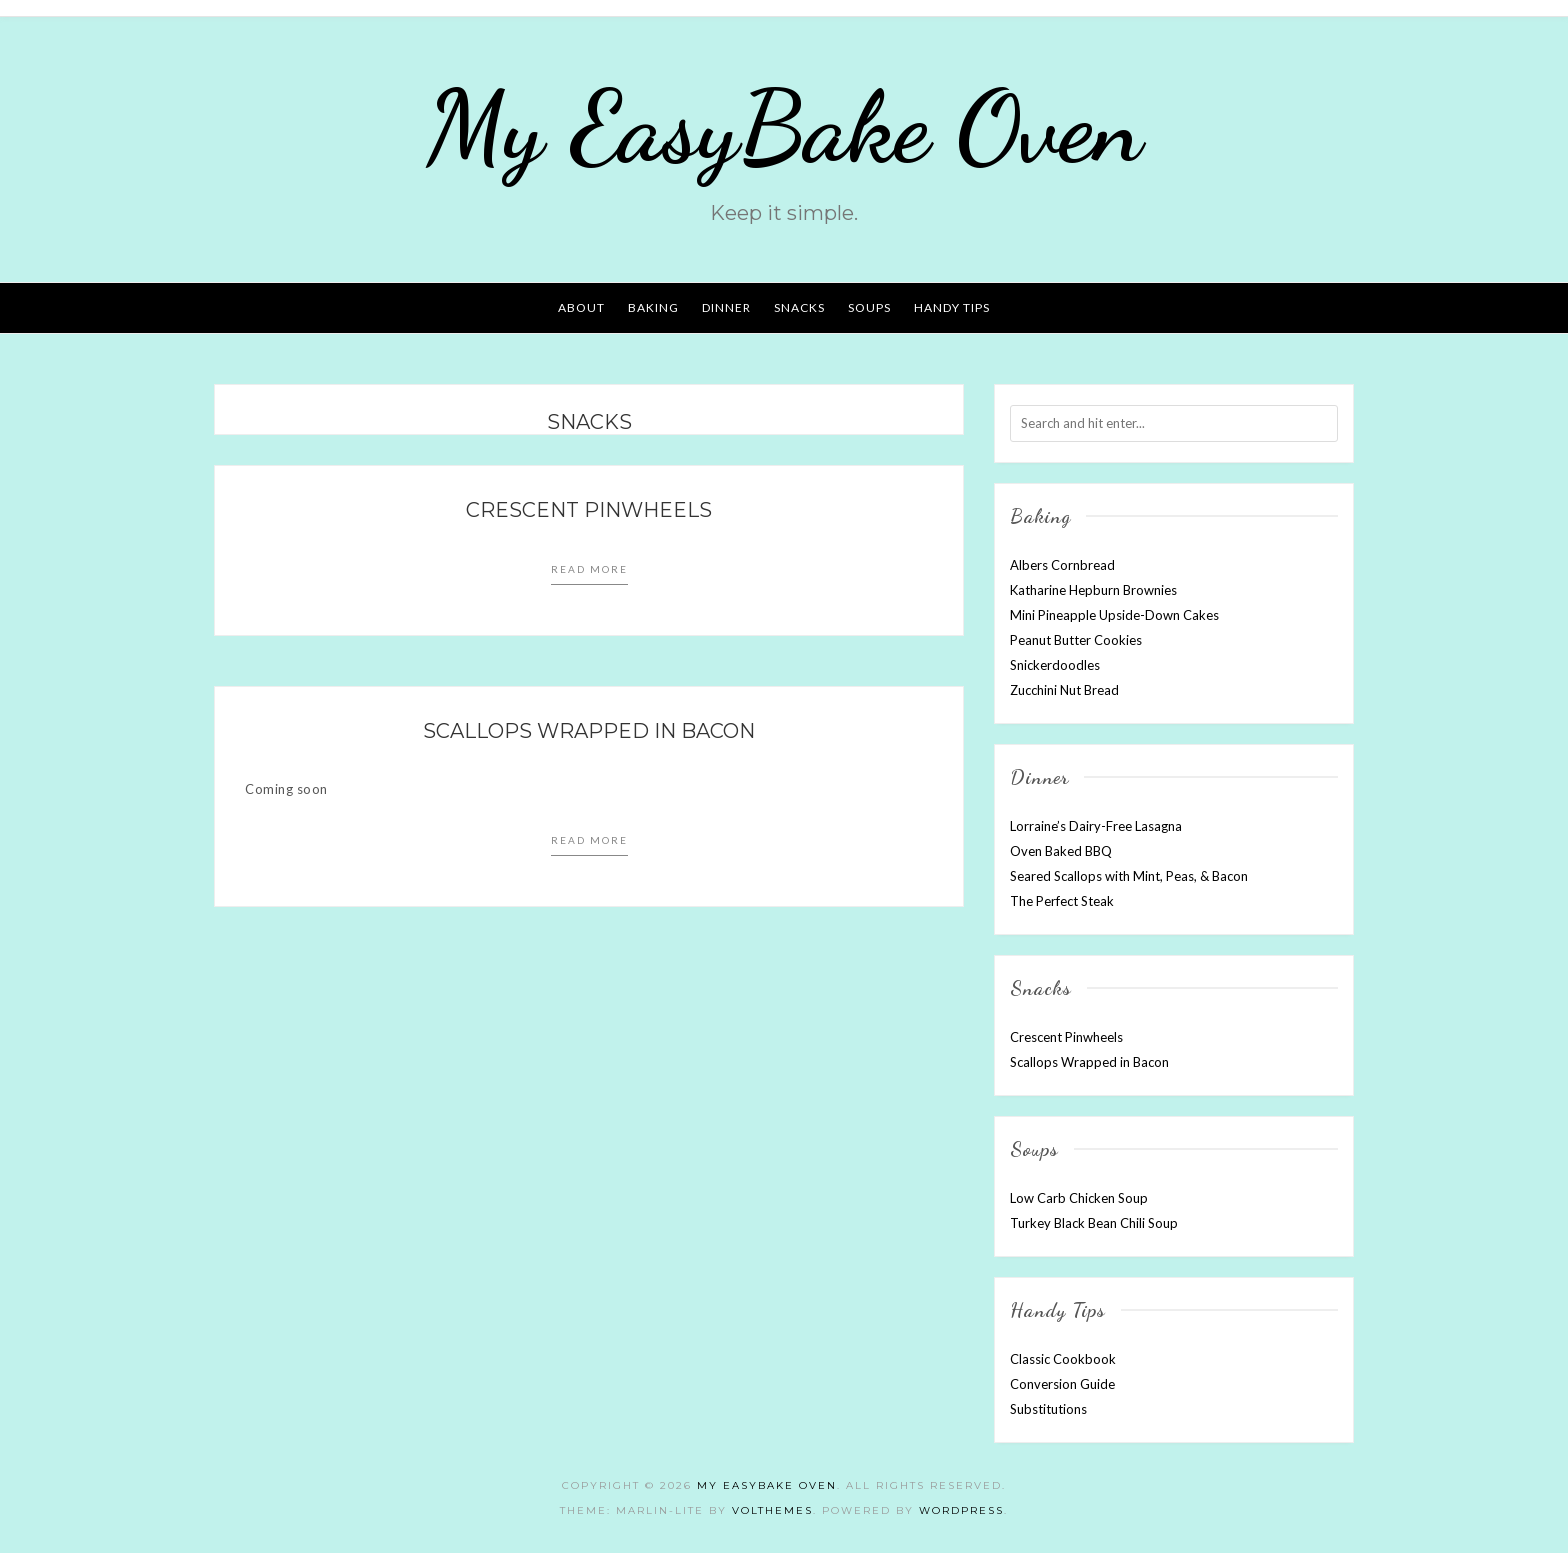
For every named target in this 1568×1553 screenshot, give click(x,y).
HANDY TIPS (952, 307)
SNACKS (799, 307)
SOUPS (869, 307)
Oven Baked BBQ (1061, 851)
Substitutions (1048, 1409)
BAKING (653, 307)
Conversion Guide (1062, 1384)
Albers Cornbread (1062, 565)
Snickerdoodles (1055, 665)
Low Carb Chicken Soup (1079, 1198)
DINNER (726, 307)
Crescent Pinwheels (589, 510)
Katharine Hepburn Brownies (1093, 590)
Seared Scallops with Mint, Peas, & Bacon (1129, 876)
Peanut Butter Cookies (1076, 640)
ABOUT (581, 307)
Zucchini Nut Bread (1064, 690)
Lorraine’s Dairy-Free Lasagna (1096, 826)
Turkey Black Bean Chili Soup (1094, 1223)
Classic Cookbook (1063, 1359)
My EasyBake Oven (784, 127)
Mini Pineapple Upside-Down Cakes (1114, 615)
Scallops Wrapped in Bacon (589, 731)
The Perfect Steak (1062, 901)
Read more (589, 569)
